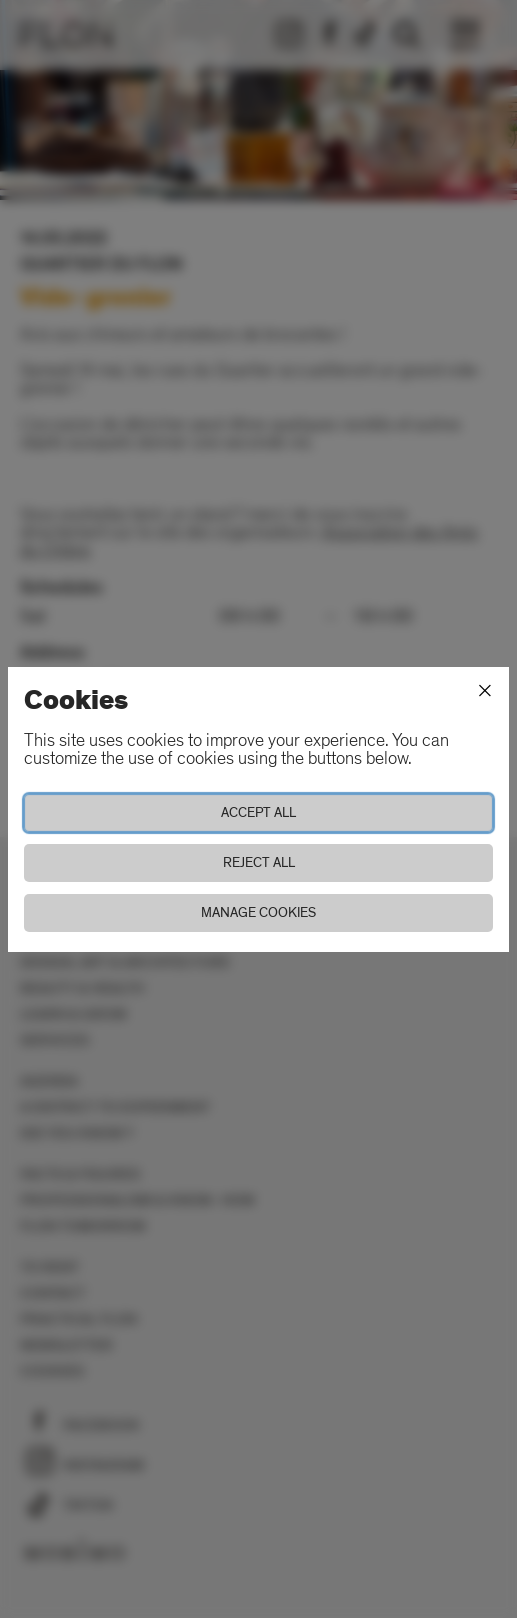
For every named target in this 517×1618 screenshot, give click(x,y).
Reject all (259, 862)
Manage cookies (258, 912)
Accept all (258, 812)
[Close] (485, 691)
